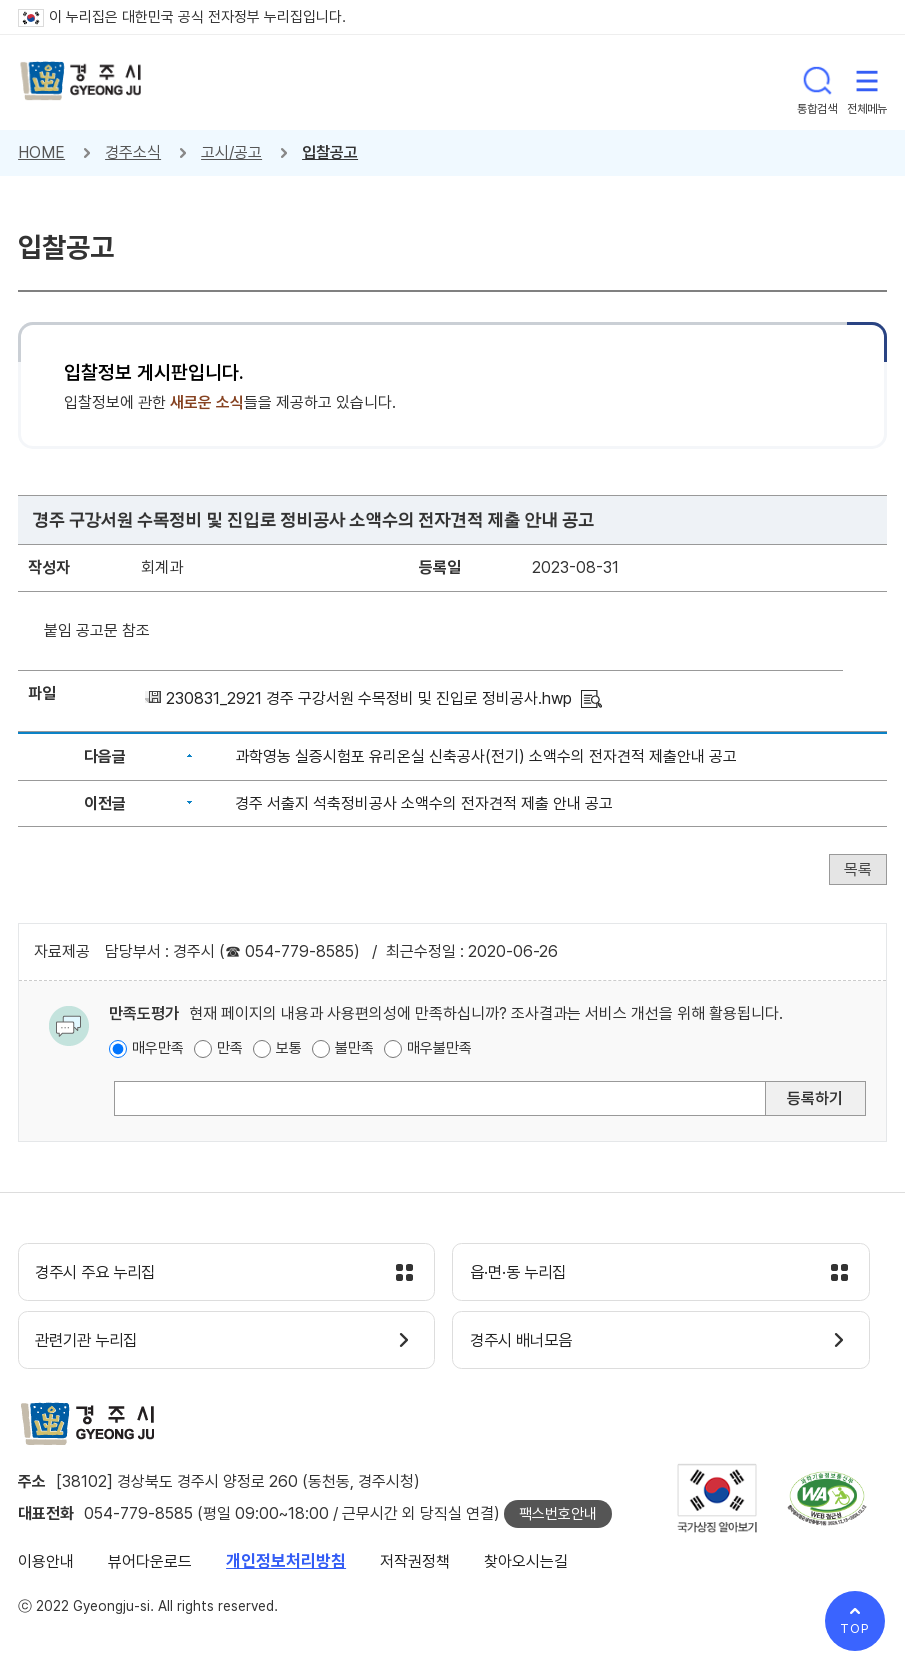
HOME (41, 152)
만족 (230, 1048)
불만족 (354, 1048)
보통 (289, 1048)
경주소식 (133, 152)
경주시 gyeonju (83, 82)
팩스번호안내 (558, 1518)
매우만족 (158, 1048)
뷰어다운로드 (150, 1565)
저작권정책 (415, 1565)
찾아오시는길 (526, 1565)
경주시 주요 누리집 (103, 1274)
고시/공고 (231, 152)
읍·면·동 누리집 (524, 1274)
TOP (855, 1628)
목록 (858, 869)
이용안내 (46, 1565)
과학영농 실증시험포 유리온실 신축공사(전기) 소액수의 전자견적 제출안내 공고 (486, 756)
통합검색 (817, 82)
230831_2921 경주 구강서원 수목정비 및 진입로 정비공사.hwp (369, 698)
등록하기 (815, 1098)
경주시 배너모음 (527, 1344)
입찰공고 (330, 152)
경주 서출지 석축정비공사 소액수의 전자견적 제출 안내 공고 (424, 803)
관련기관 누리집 (93, 1344)
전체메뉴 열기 (867, 82)
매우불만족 (439, 1048)
